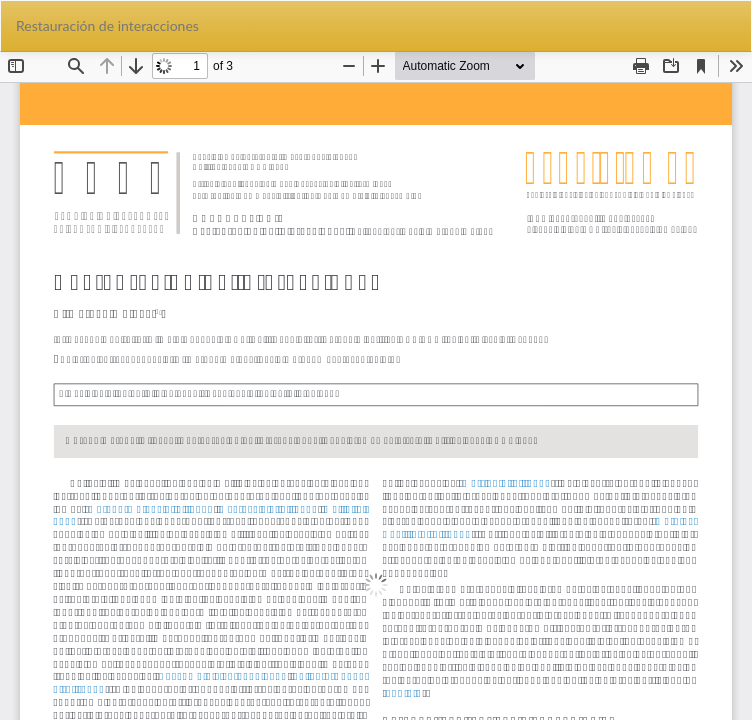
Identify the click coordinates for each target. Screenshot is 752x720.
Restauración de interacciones (107, 25)
